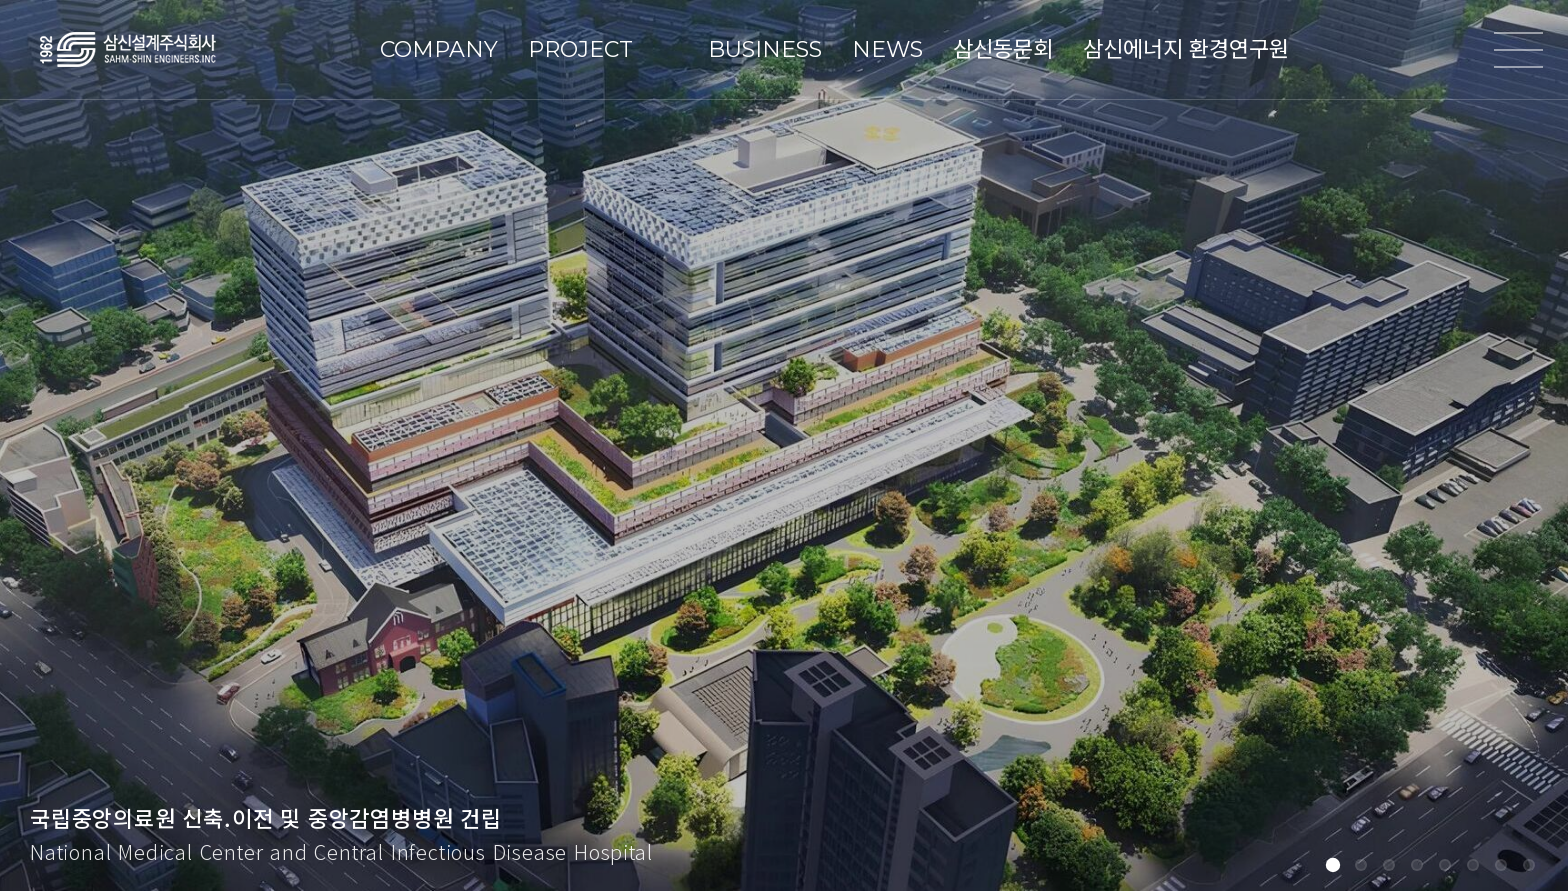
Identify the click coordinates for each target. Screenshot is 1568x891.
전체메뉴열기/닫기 (1518, 50)
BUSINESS (765, 49)
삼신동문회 (1003, 49)
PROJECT (580, 49)
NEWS (887, 49)
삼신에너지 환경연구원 (1186, 49)
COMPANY (439, 49)
